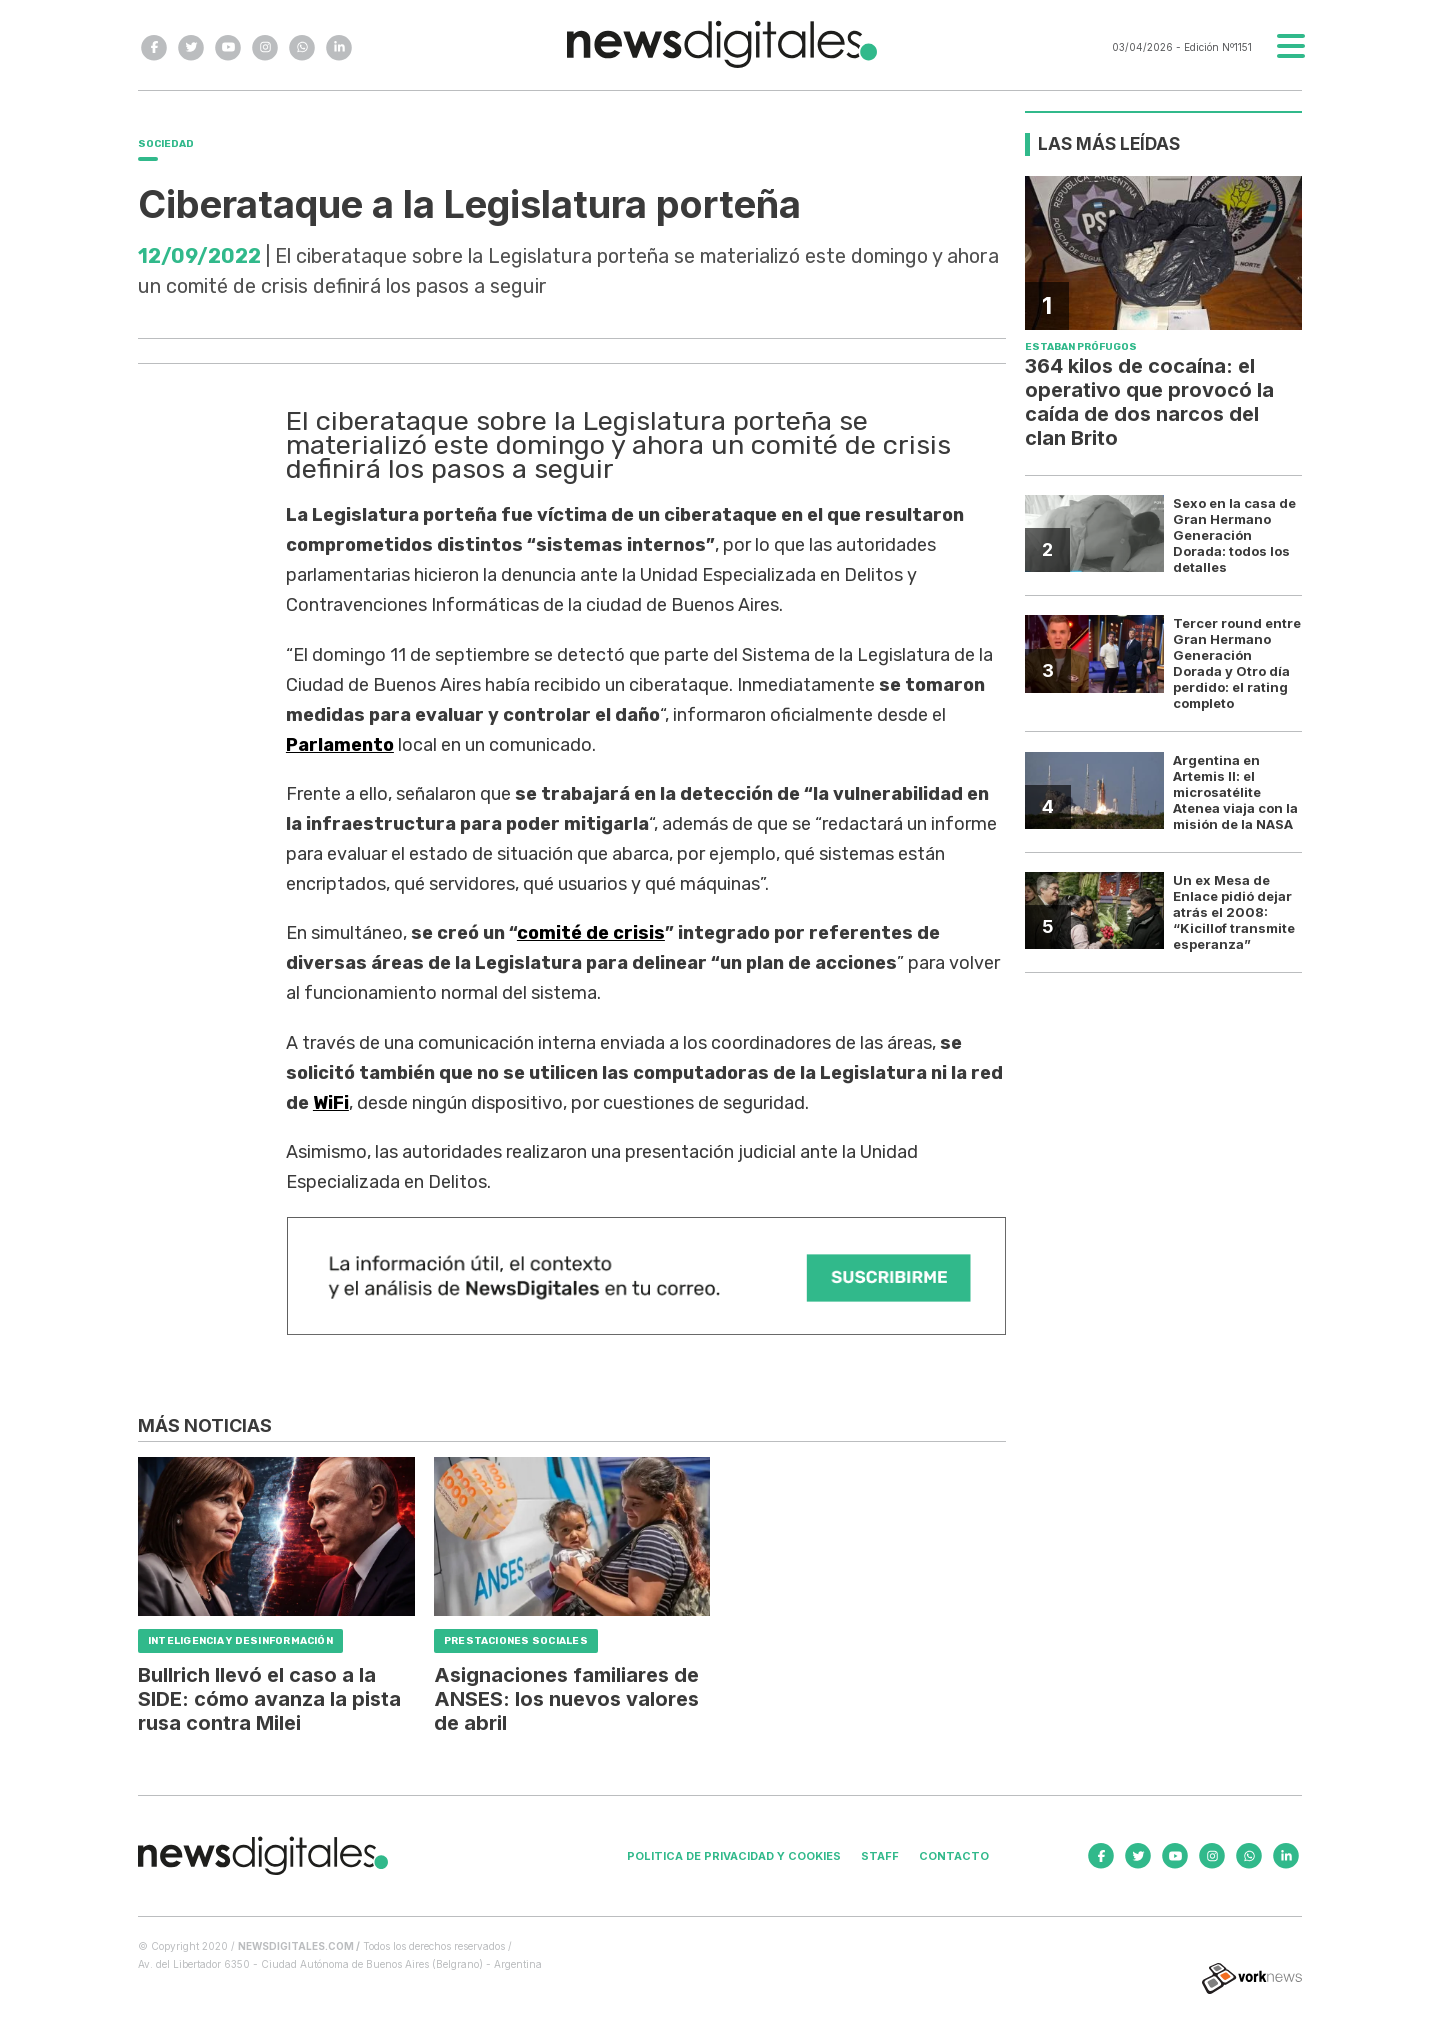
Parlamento (340, 745)
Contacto (954, 1856)
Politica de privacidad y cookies (734, 1856)
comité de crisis (591, 933)
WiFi (331, 1103)
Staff (880, 1856)
